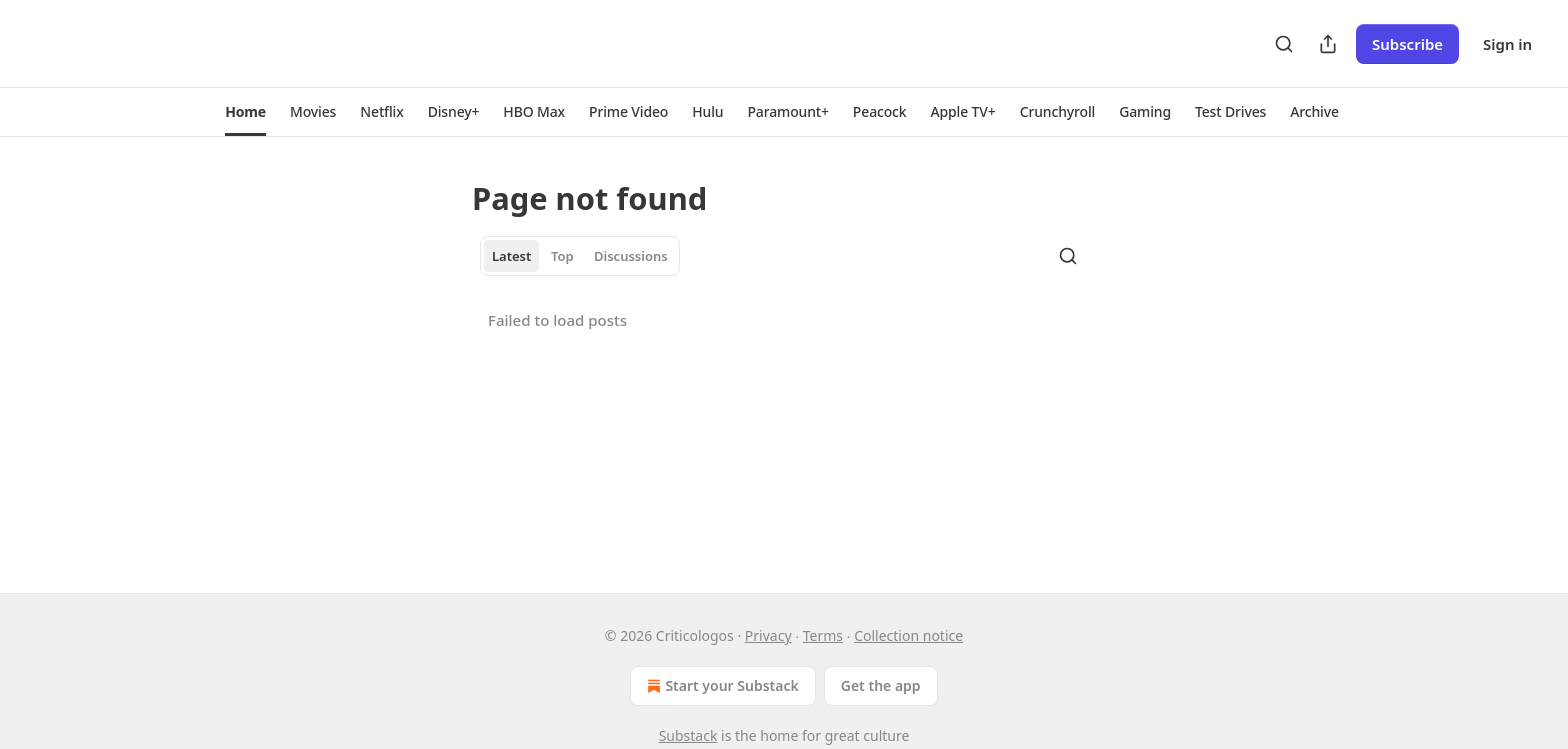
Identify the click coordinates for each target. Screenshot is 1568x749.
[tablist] (580, 256)
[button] (245, 112)
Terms (823, 635)
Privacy (768, 635)
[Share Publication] (1328, 44)
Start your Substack (720, 686)
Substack (688, 735)
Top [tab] (562, 256)
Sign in (1507, 44)
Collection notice (908, 635)
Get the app (881, 685)
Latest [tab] (511, 256)
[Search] (1284, 44)
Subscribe (1407, 44)
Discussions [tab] (631, 256)
